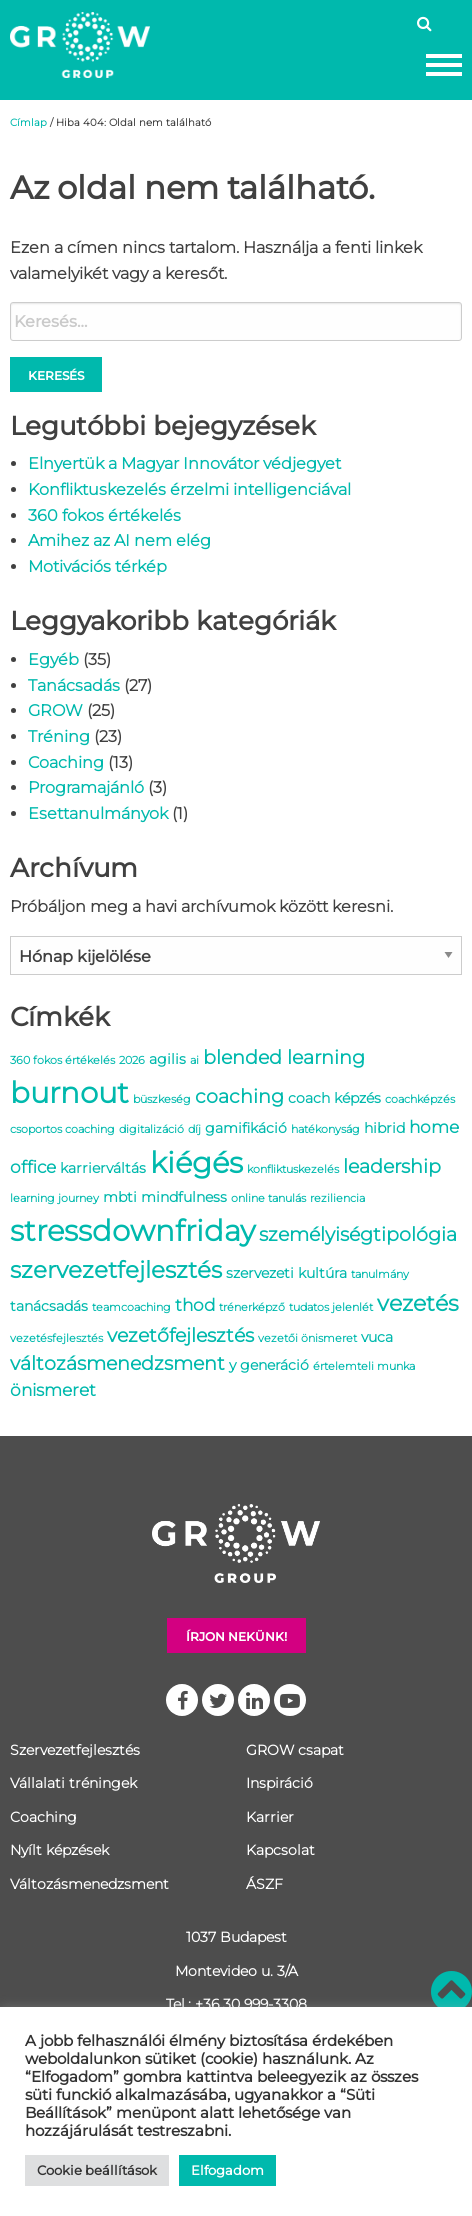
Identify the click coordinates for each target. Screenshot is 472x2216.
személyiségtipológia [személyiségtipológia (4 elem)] (358, 1234)
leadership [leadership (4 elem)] (392, 1166)
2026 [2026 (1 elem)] (132, 1060)
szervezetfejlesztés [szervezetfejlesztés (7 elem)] (116, 1269)
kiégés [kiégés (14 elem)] (196, 1162)
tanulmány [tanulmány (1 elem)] (380, 1274)
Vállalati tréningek (73, 1783)
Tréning (59, 736)
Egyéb (53, 659)
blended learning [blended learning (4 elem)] (284, 1057)
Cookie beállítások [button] (97, 2170)
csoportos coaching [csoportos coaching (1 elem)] (62, 1129)
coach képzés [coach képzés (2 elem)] (334, 1098)
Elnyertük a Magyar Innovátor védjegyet (184, 463)
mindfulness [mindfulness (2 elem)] (184, 1197)
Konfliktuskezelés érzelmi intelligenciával (189, 489)
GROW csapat (295, 1750)
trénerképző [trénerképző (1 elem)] (252, 1307)
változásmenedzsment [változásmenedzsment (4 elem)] (117, 1363)
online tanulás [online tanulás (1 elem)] (268, 1198)
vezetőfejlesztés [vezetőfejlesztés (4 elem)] (180, 1335)
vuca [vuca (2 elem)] (377, 1337)
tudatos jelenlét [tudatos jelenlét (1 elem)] (331, 1307)
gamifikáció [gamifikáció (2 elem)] (246, 1128)
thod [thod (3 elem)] (195, 1305)
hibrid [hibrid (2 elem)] (384, 1128)
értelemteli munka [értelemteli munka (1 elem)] (364, 1366)
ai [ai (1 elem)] (194, 1060)
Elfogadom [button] (227, 2170)
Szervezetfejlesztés (75, 1750)
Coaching (66, 762)
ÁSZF (264, 1884)
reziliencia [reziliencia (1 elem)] (337, 1198)
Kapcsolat (280, 1850)
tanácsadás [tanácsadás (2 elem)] (49, 1306)
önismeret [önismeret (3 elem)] (53, 1390)
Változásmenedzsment (89, 1884)
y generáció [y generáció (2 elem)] (269, 1365)
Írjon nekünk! (236, 1636)
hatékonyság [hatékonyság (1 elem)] (325, 1129)
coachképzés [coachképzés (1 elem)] (420, 1099)
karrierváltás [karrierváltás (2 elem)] (103, 1168)
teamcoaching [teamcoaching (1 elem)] (131, 1307)
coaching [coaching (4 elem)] (239, 1096)
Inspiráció (279, 1783)
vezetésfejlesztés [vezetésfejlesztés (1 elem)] (56, 1338)
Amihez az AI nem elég (119, 540)
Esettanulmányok (98, 813)
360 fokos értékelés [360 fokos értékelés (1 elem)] (62, 1060)
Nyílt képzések (59, 1850)
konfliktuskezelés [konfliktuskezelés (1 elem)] (293, 1169)
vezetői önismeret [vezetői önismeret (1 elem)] (307, 1338)
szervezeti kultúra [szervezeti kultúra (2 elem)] (286, 1273)
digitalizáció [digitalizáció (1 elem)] (151, 1129)
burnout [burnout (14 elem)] (69, 1092)
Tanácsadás (74, 685)
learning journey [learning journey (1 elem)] (54, 1198)
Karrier (270, 1817)
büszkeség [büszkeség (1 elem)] (162, 1099)
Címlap (28, 122)
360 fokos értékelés (104, 515)
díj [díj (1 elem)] (194, 1129)
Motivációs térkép (97, 566)
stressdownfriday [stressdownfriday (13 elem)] (132, 1230)
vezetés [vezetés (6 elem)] (418, 1303)
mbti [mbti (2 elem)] (120, 1197)
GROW (55, 710)
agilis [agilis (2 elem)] (167, 1059)
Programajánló (86, 787)
